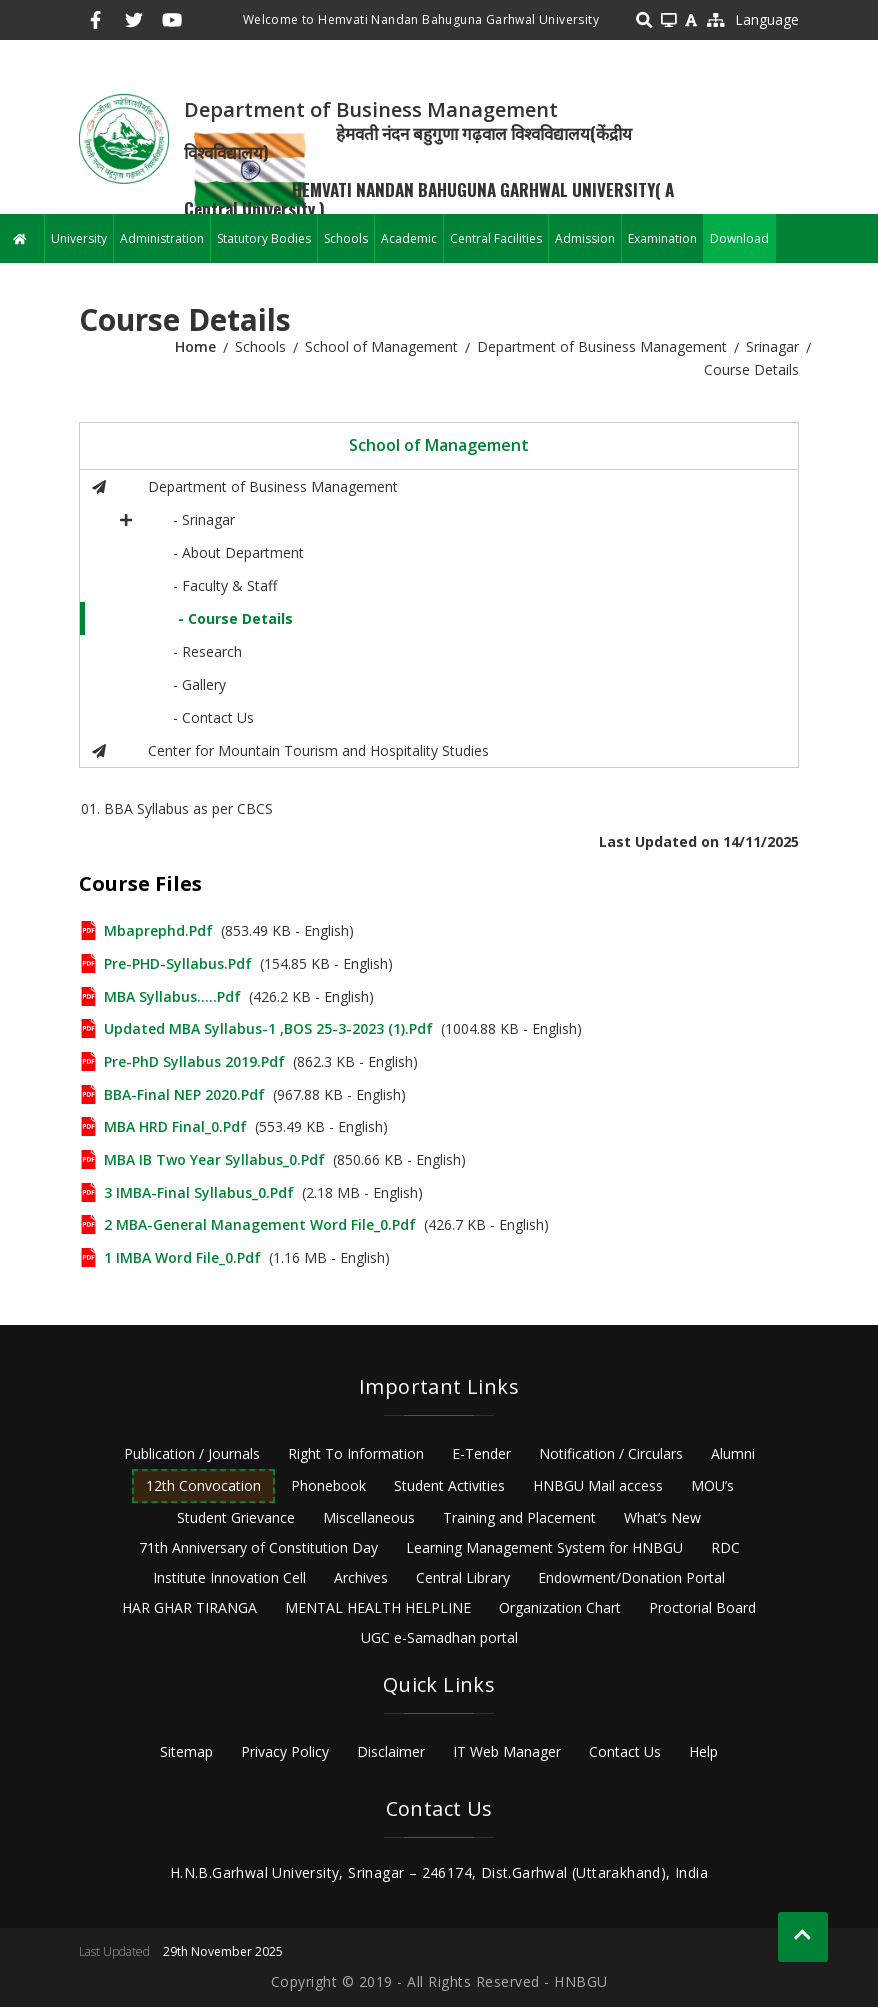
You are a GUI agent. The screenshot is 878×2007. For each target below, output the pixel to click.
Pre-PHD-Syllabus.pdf (178, 963)
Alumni (733, 1453)
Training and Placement (519, 1517)
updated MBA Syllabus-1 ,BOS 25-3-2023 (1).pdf (268, 1028)
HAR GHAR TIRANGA (189, 1607)
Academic (409, 238)
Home (195, 346)
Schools (346, 238)
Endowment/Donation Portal (631, 1577)
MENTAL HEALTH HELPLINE (378, 1607)
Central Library (463, 1577)
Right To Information (356, 1453)
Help (703, 1751)
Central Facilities (496, 238)
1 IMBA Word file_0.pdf (182, 1257)
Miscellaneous (369, 1517)
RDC (725, 1547)
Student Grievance (236, 1517)
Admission (585, 238)
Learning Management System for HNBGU (544, 1547)
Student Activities (449, 1485)
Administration (162, 238)
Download (739, 238)
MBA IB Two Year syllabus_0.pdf (214, 1159)
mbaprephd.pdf (158, 930)
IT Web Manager (507, 1751)
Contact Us (625, 1751)
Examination (662, 238)
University (79, 238)
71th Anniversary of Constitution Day (258, 1547)
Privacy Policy (285, 1751)
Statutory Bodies (264, 238)
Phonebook (328, 1485)
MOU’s (712, 1485)
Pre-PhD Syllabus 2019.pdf (194, 1061)
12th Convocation (203, 1485)
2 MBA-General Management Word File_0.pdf (260, 1224)
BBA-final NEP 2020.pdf (184, 1094)
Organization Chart (560, 1607)
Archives (361, 1577)
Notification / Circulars (611, 1453)
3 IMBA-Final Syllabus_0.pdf (199, 1192)
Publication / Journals (192, 1453)
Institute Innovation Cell (229, 1577)
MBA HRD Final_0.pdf (175, 1126)
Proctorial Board (702, 1607)
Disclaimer (391, 1751)
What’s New (662, 1517)
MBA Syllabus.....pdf (172, 996)
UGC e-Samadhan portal (439, 1637)
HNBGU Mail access (598, 1485)
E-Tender (481, 1453)
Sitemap (186, 1751)
